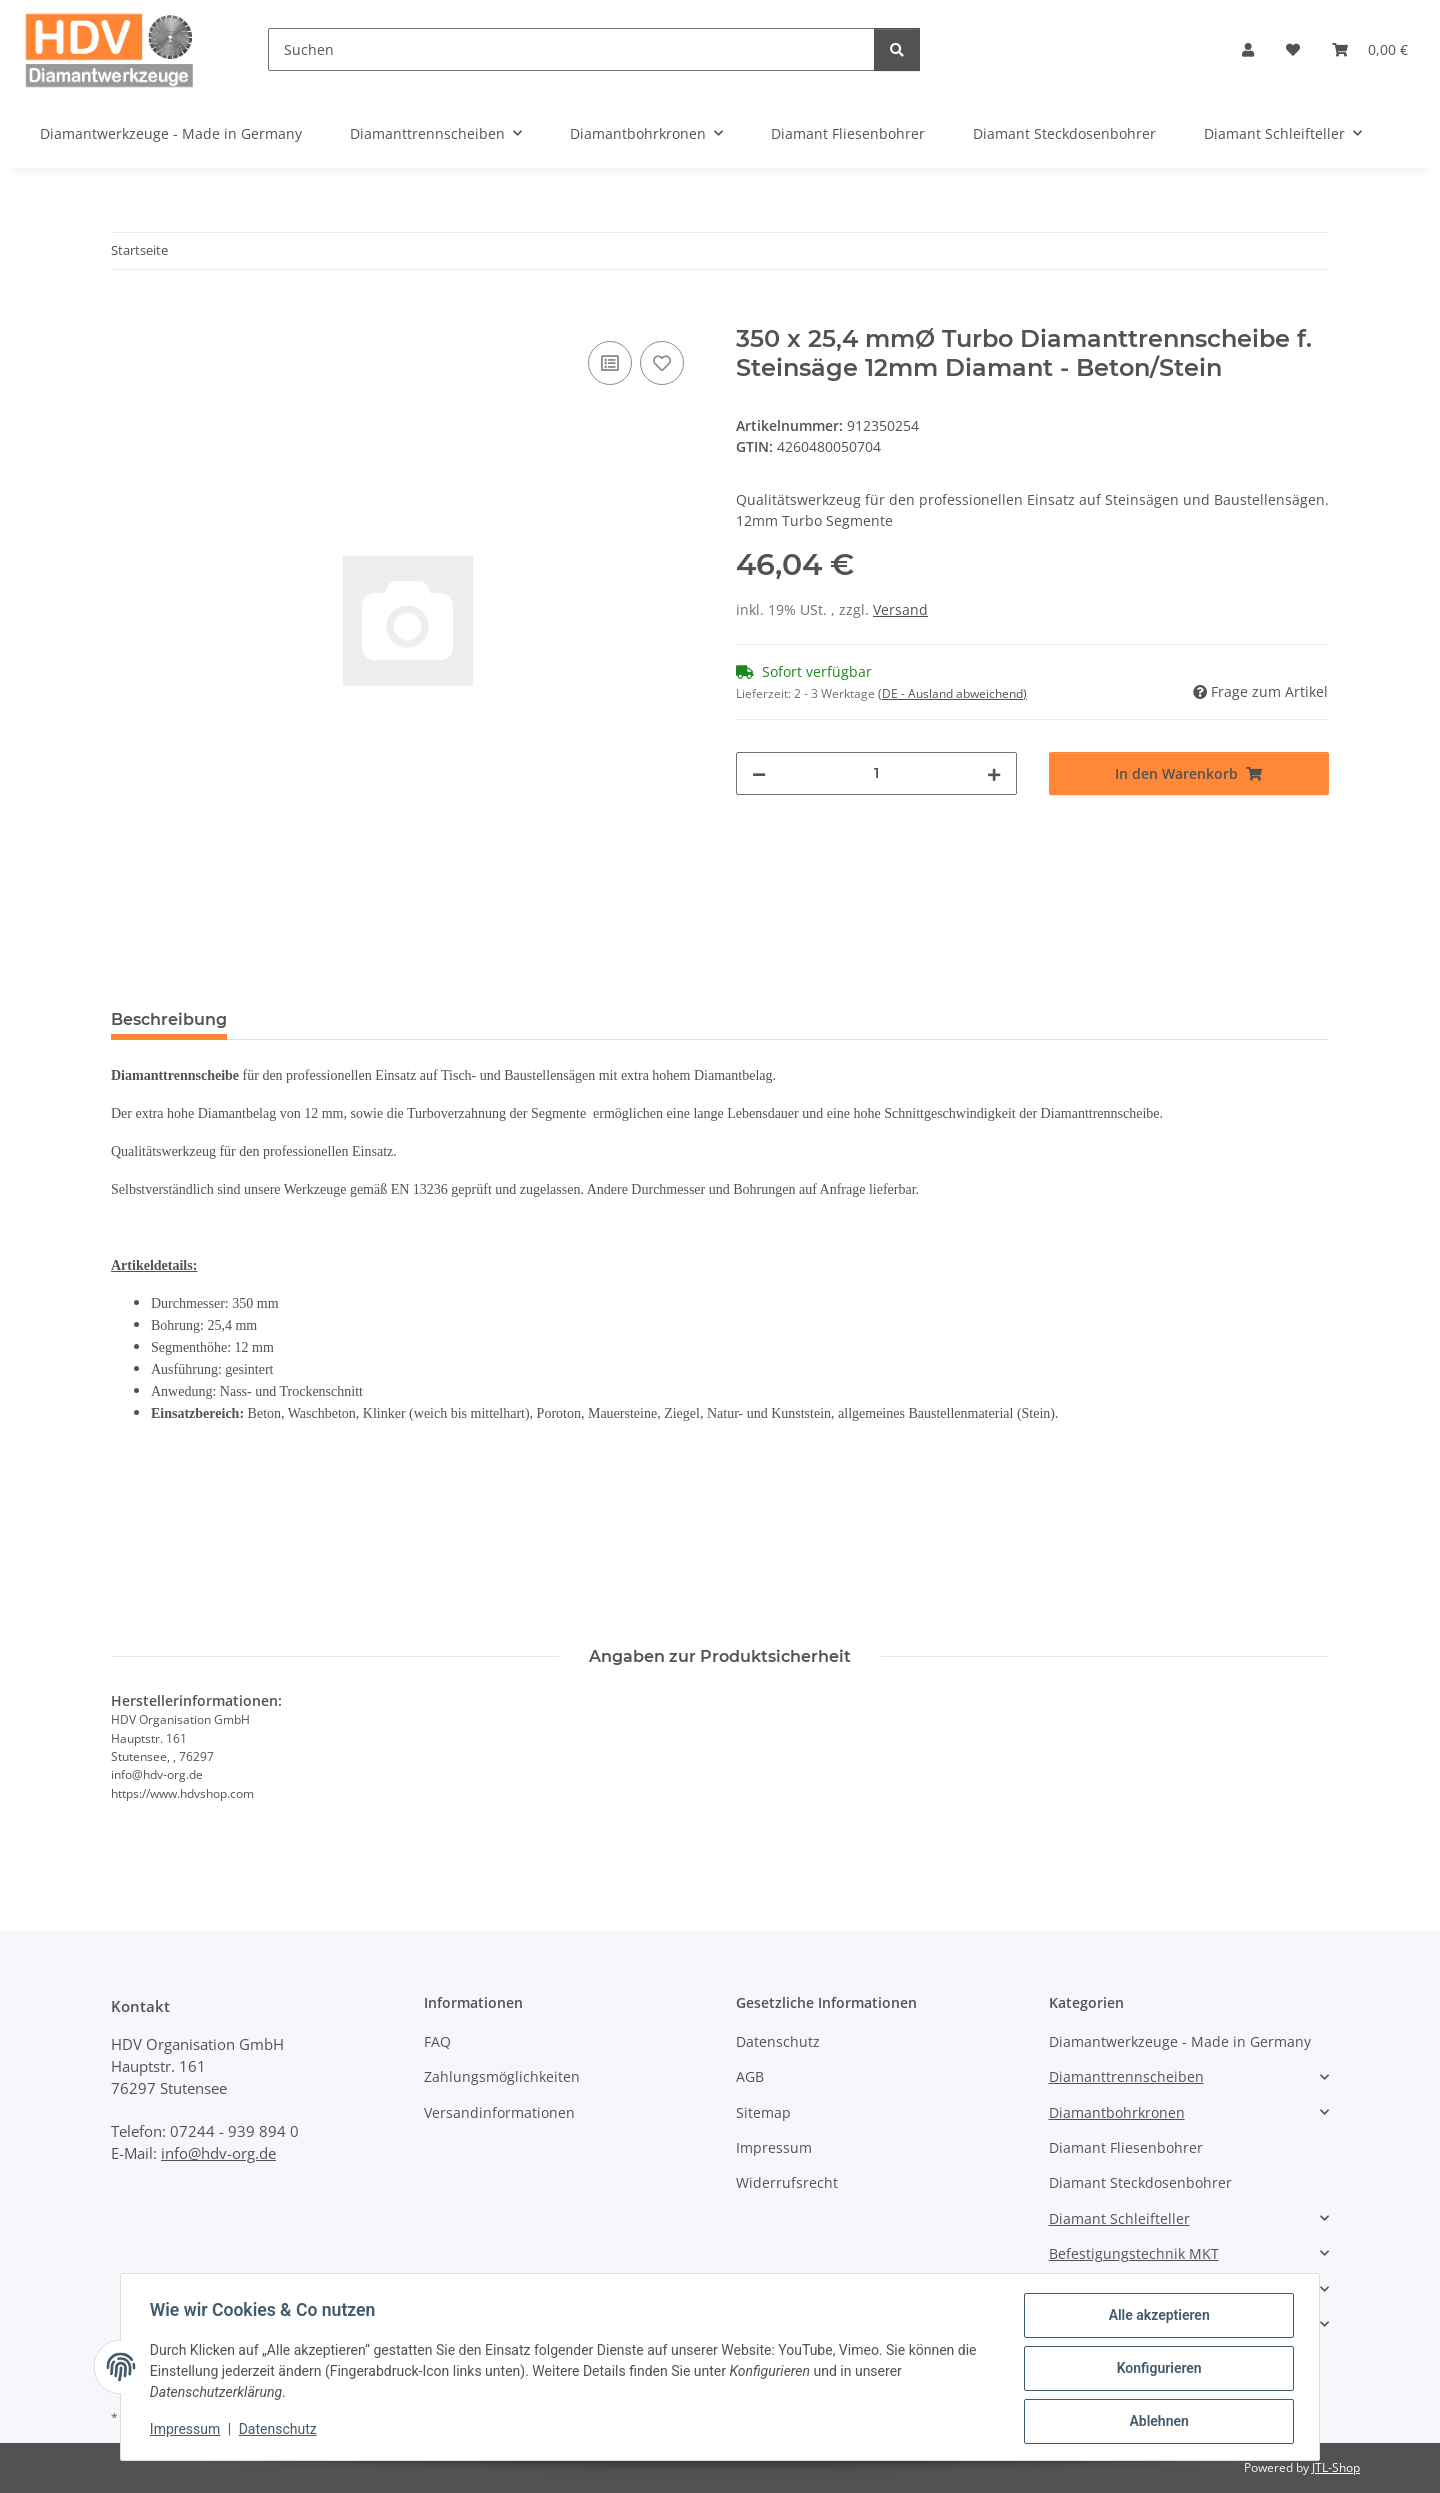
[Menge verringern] (759, 773)
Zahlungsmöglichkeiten (502, 2076)
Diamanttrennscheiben (1126, 2076)
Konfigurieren (1155, 2370)
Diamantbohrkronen (1117, 2112)
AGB (750, 2076)
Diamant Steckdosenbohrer (1140, 2182)
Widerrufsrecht (787, 2182)
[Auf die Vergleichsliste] (610, 363)
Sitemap (763, 2112)
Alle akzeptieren (1155, 2318)
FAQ (437, 2041)
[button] (1248, 49)
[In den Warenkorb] (127, 314)
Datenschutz (281, 2431)
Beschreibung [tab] (169, 1019)
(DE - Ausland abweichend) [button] (952, 693)
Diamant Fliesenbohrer (1126, 2147)
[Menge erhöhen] (994, 773)
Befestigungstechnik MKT (1134, 2253)
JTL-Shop (1336, 2467)
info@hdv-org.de (218, 2153)
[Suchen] (571, 49)
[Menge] (876, 773)
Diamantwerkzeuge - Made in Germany (1180, 2041)
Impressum (188, 2431)
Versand (900, 609)
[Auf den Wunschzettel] (662, 363)
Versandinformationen (499, 2112)
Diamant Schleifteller (1119, 2218)
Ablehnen (1155, 2422)
